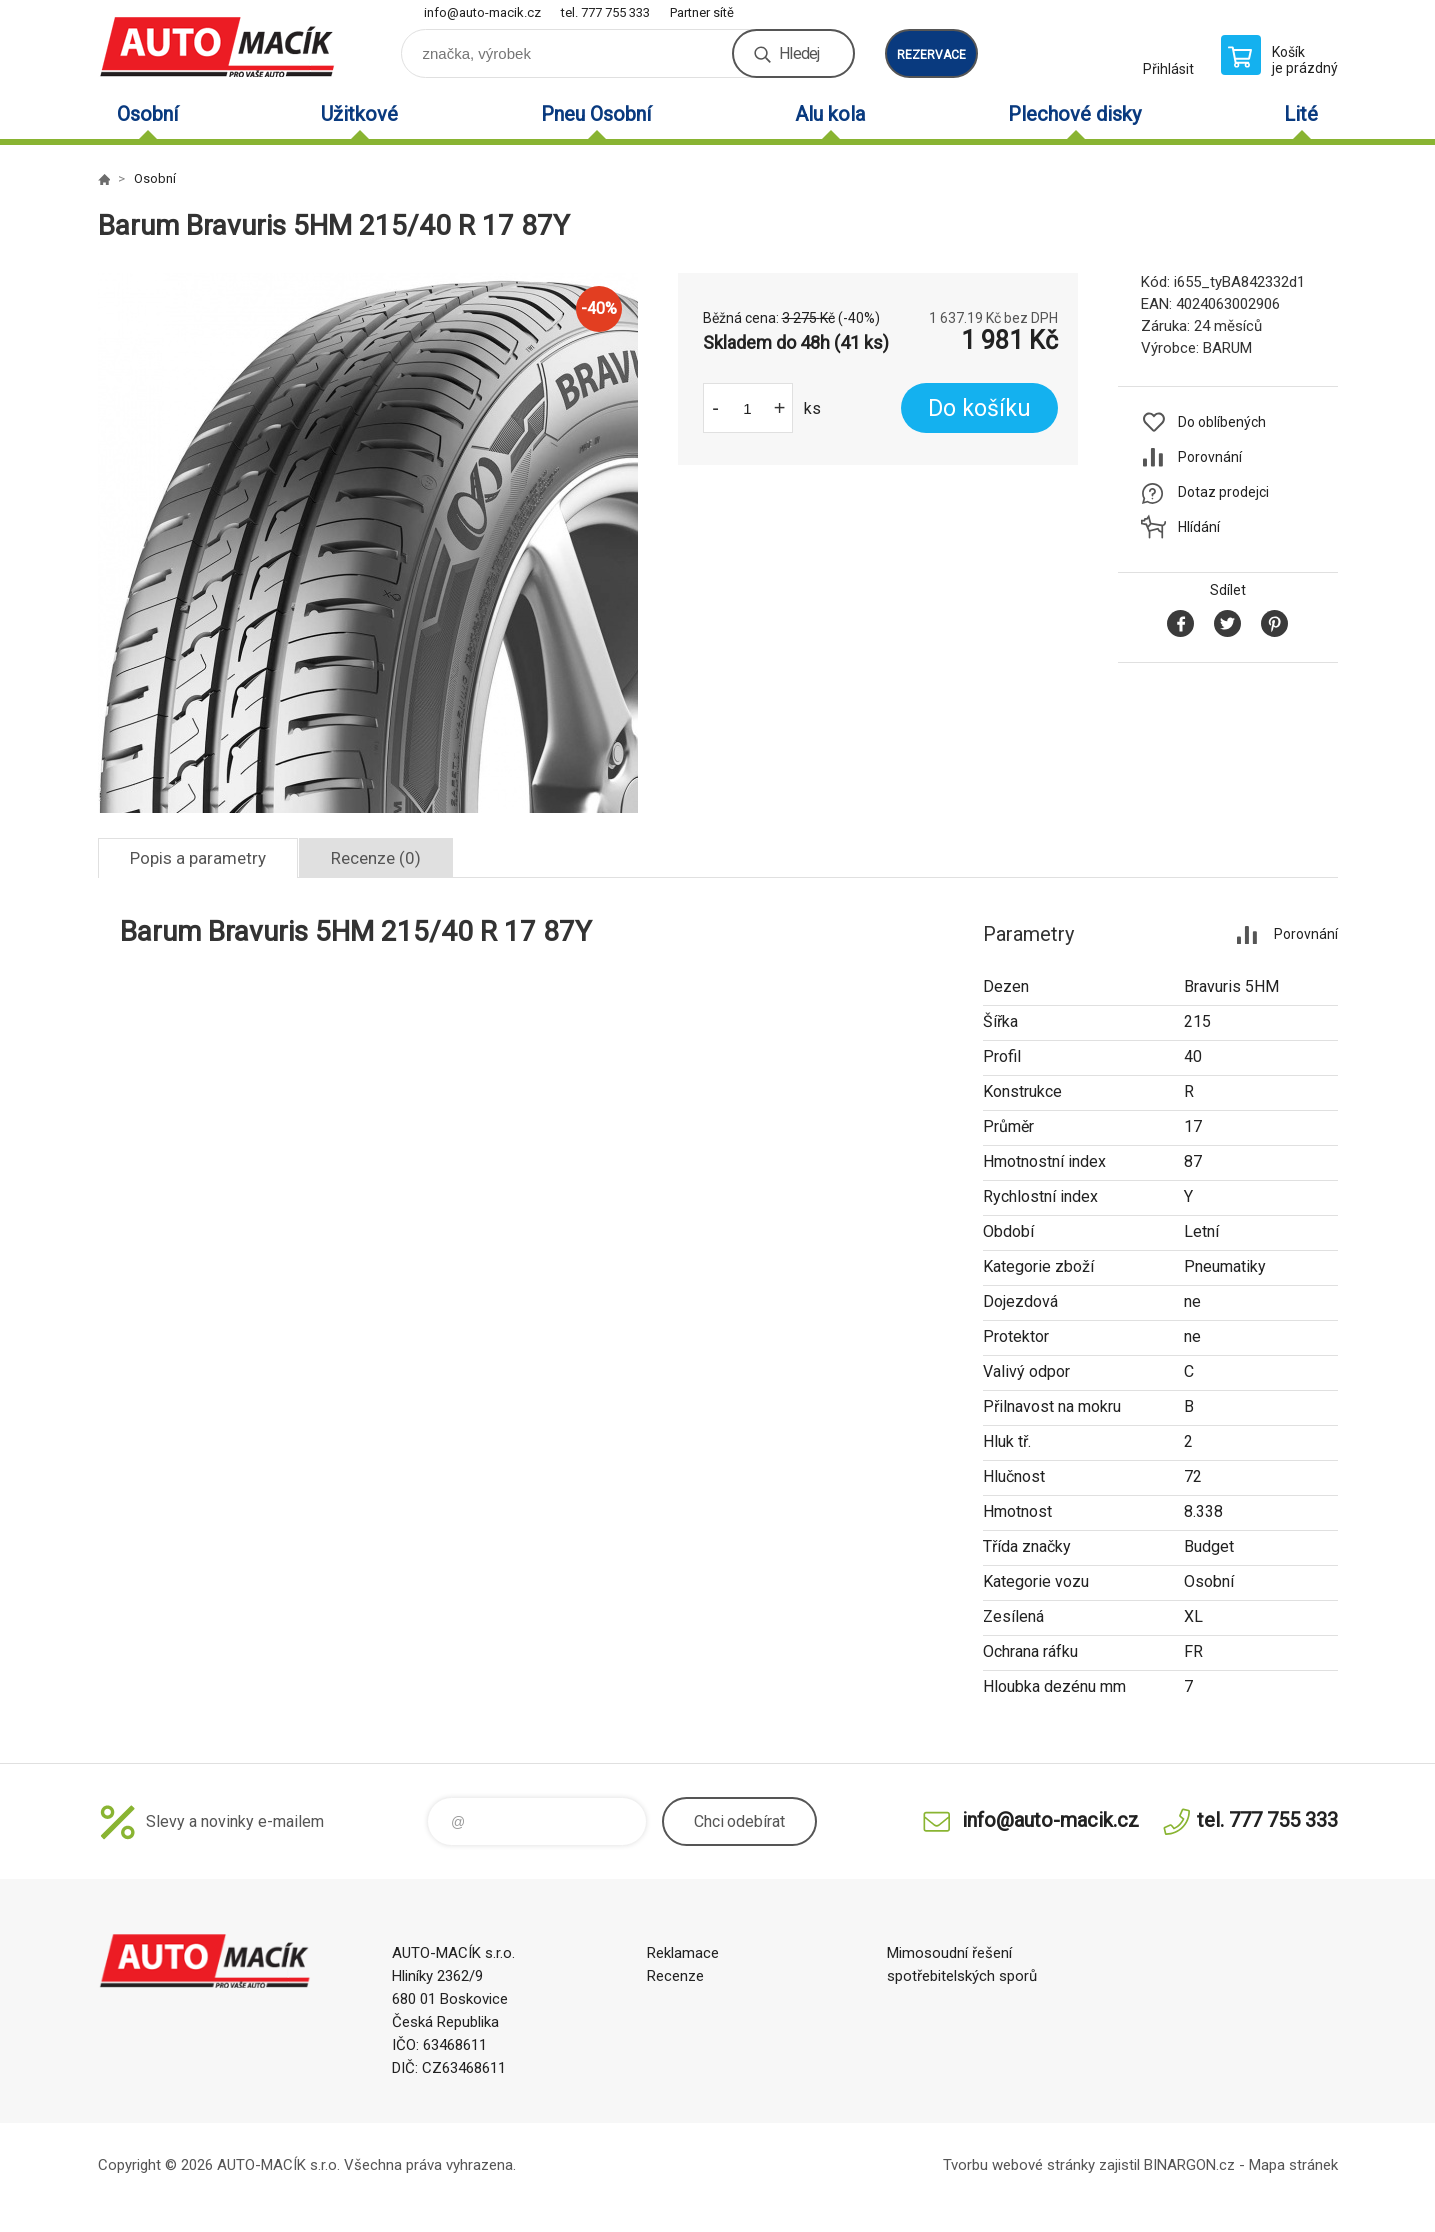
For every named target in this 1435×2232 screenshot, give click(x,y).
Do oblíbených (1222, 422)
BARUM (1227, 348)
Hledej (799, 53)
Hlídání (1199, 527)
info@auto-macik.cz (482, 12)
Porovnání (1210, 457)
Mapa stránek (1293, 2165)
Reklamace (683, 1953)
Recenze (675, 1976)
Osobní (147, 114)
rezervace (931, 55)
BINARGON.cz (1189, 2165)
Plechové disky (1074, 114)
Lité (1301, 114)
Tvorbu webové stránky (1019, 2165)
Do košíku (979, 408)
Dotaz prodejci (1223, 492)
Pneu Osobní (596, 114)
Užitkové (359, 114)
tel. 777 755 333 (605, 12)
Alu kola (830, 114)
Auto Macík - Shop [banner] (218, 46)
